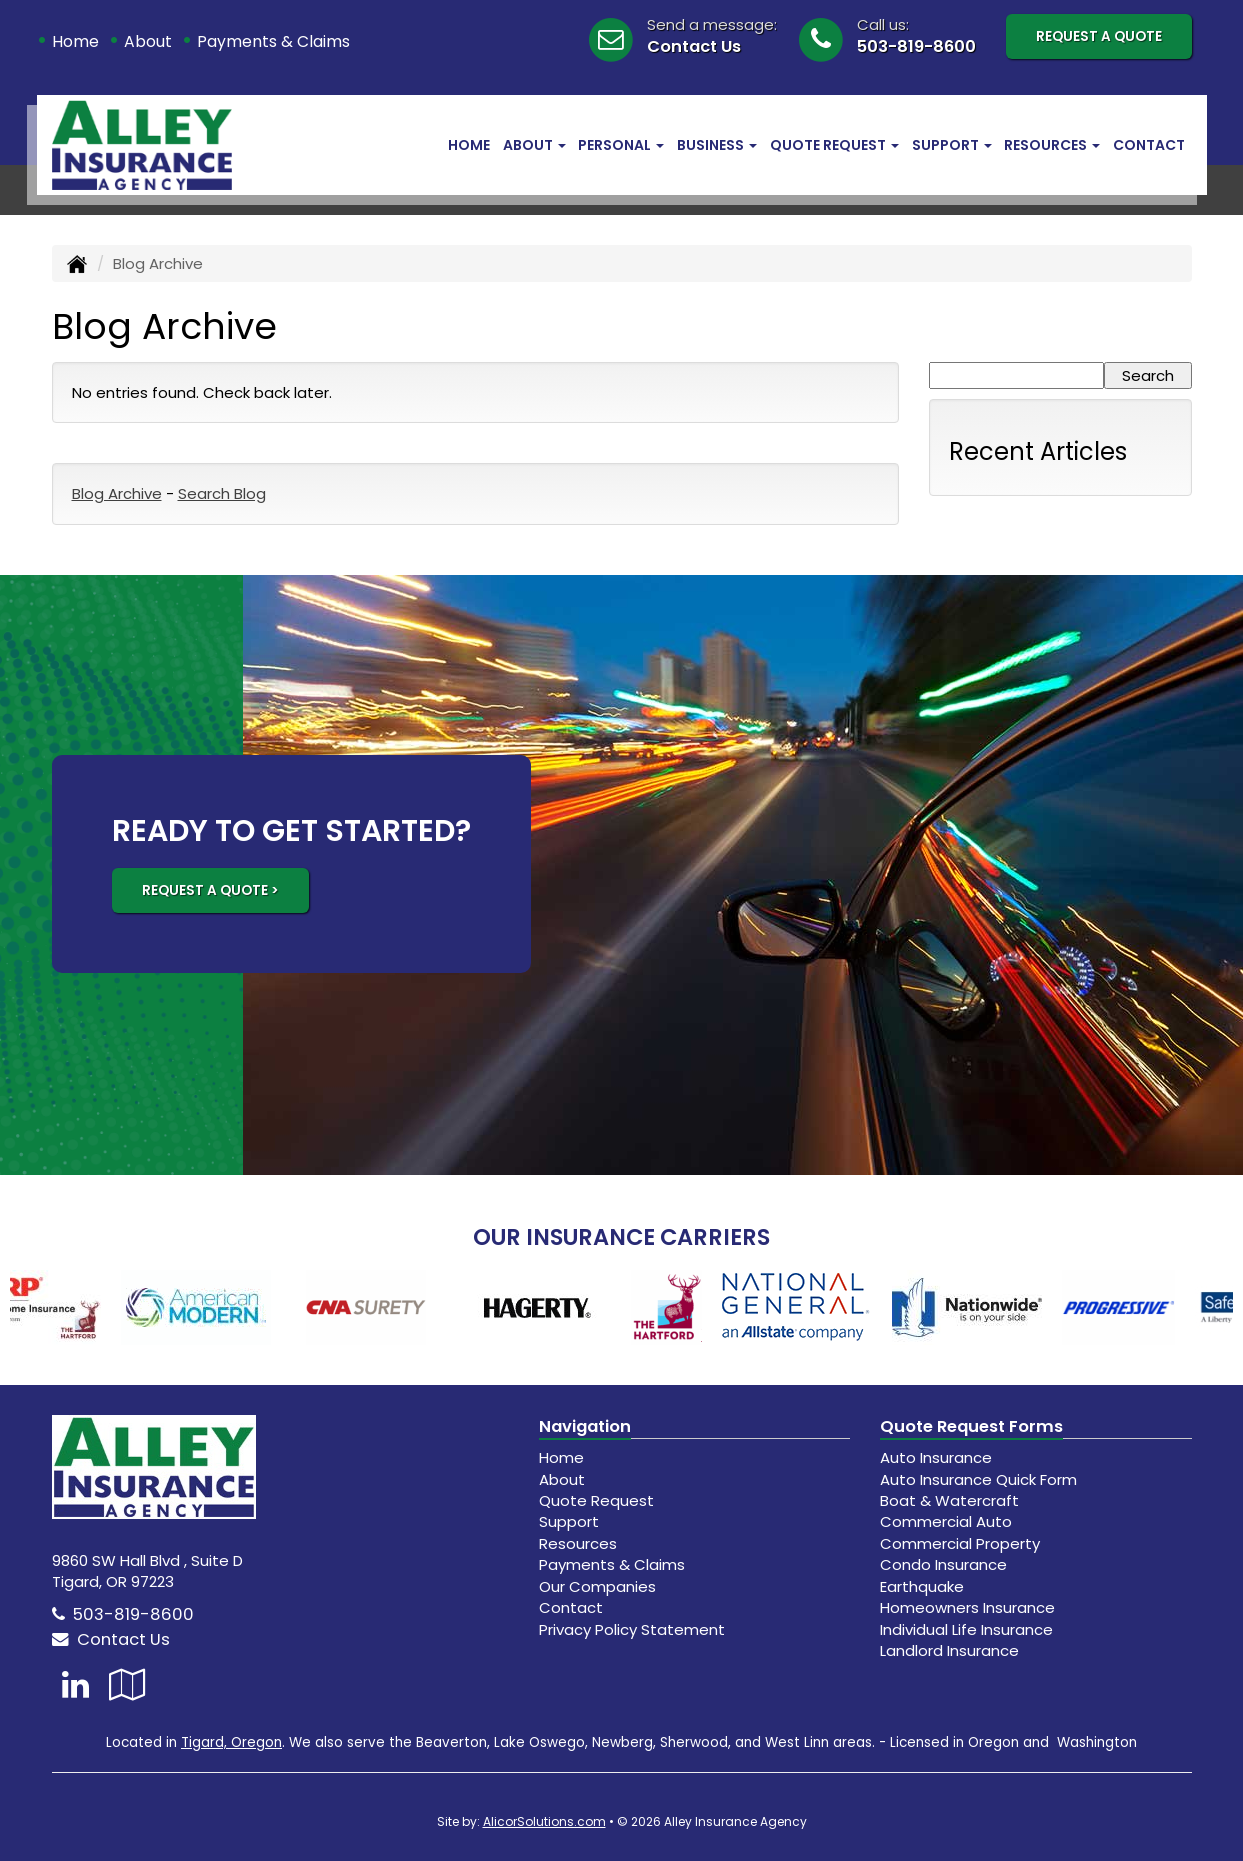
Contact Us (694, 46)
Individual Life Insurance (966, 1629)
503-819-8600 (916, 46)
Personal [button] (621, 145)
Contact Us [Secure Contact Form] (111, 1639)
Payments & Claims (273, 41)
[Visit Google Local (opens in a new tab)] (127, 1684)
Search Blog (222, 493)
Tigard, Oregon (231, 1742)
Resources (578, 1543)
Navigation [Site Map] (585, 1426)
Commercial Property (960, 1543)
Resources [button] (1052, 145)
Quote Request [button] (834, 145)
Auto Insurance (936, 1457)
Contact (1149, 145)
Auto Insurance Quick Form (978, 1479)
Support (569, 1521)
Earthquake (922, 1586)
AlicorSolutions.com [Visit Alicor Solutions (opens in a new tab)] (544, 1821)
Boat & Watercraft (949, 1500)
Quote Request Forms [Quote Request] (971, 1426)
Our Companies (597, 1586)
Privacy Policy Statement (632, 1629)
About (148, 41)
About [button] (534, 145)
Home (75, 41)
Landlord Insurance (949, 1650)
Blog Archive (117, 493)
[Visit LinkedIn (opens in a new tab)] (75, 1684)
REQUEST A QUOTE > (210, 890)
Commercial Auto (946, 1521)
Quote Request (596, 1500)
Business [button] (717, 145)
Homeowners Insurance (967, 1607)
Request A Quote (1099, 36)
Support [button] (952, 145)
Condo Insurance (943, 1564)
